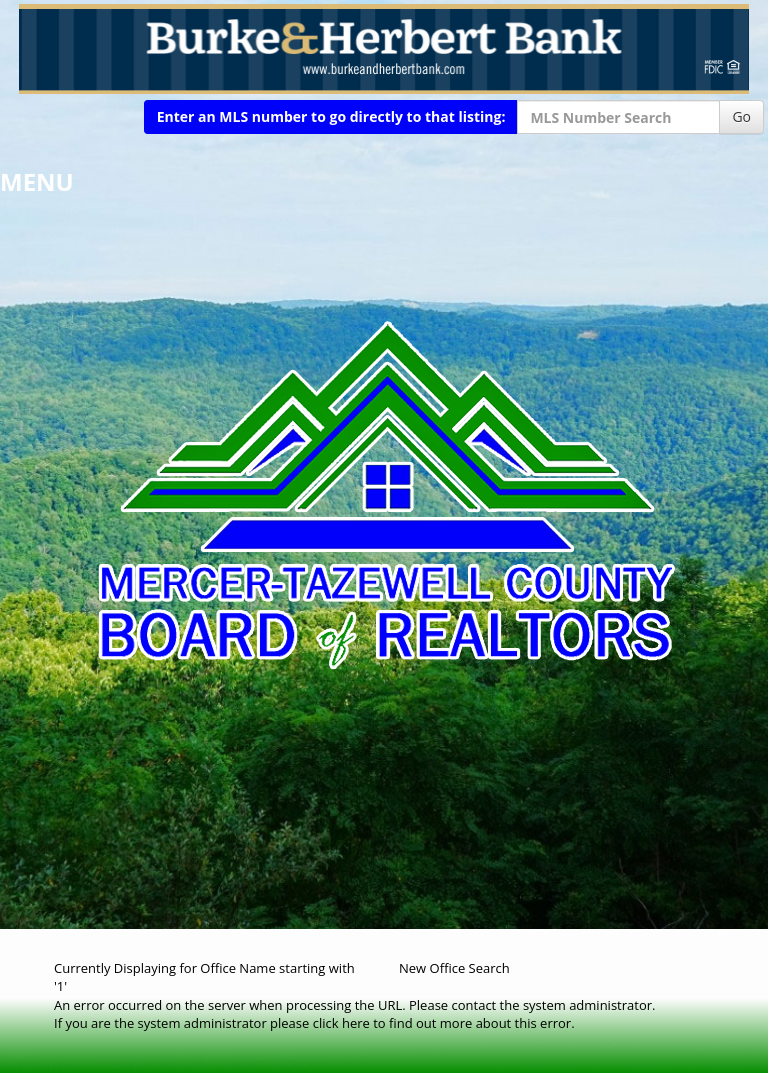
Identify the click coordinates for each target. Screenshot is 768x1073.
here (356, 1023)
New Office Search (454, 968)
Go (741, 116)
